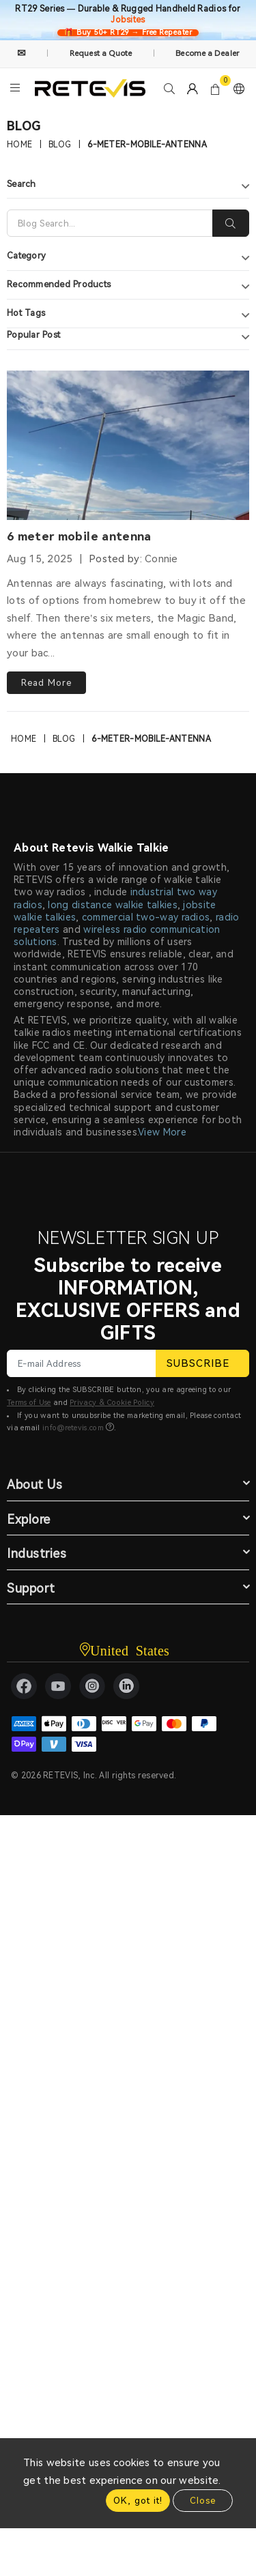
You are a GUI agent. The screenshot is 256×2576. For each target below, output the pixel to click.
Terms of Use (29, 1402)
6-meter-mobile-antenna (147, 145)
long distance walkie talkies (112, 904)
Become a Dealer (207, 53)
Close (203, 2500)
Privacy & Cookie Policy (112, 1402)
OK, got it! (137, 2500)
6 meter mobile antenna (79, 536)
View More (162, 1132)
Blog (59, 145)
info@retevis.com (73, 1427)
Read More (46, 683)
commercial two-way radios (146, 917)
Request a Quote (101, 53)
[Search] (110, 223)
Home (19, 145)
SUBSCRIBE (202, 1363)
